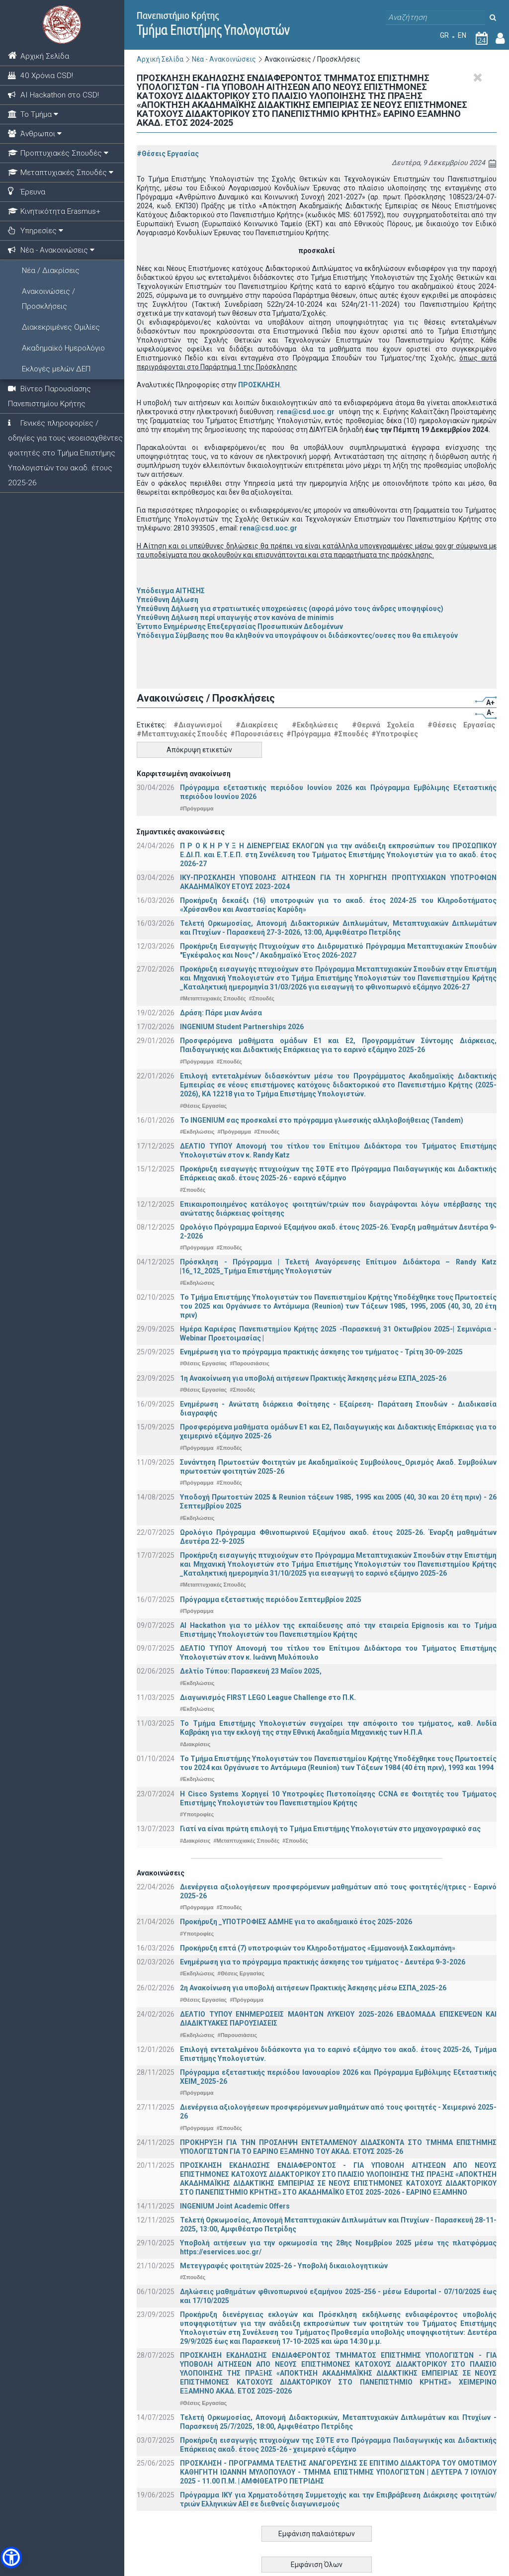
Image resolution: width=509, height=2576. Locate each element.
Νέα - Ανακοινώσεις (224, 59)
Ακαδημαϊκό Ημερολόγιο (63, 348)
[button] (11, 2557)
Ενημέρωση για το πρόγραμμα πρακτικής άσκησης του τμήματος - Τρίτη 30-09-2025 (321, 1352)
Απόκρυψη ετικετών (199, 750)
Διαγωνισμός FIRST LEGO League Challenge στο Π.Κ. (268, 1697)
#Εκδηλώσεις (315, 725)
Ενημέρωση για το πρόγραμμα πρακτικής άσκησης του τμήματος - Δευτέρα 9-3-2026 (322, 1962)
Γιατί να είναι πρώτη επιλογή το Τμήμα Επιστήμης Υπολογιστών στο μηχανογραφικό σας (330, 1829)
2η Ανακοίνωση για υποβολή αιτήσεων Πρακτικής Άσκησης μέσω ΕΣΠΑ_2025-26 (313, 1988)
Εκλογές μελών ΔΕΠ (56, 368)
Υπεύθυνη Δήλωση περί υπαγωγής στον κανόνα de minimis (235, 618)
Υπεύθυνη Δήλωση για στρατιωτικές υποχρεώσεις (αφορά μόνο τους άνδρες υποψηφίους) (290, 609)
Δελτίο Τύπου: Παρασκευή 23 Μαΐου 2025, (251, 1671)
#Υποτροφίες (394, 734)
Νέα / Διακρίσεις (51, 270)
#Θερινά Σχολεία (383, 725)
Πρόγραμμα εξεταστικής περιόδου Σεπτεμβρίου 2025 (270, 1599)
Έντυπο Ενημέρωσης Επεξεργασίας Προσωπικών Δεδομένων (240, 626)
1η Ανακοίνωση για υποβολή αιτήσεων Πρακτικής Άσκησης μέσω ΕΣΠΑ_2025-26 (313, 1378)
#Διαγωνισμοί (197, 725)
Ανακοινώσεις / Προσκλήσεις (48, 299)
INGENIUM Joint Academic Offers (235, 2206)
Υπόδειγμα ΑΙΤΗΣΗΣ (171, 591)
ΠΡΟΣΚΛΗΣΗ (259, 385)
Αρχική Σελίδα (160, 59)
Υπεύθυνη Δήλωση (167, 600)
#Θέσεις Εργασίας (168, 154)
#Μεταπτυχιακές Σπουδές (182, 734)
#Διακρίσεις (257, 725)
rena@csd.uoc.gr (306, 412)
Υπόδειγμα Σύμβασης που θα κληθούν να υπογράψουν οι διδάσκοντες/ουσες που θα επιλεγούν (297, 635)
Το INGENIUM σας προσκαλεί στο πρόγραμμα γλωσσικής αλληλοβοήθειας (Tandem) (321, 1120)
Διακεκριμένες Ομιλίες (61, 327)
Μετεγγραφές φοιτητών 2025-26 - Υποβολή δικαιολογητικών (284, 2266)
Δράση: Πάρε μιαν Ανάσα (221, 1013)
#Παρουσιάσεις (256, 734)
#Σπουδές (351, 734)
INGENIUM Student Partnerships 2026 (242, 1027)
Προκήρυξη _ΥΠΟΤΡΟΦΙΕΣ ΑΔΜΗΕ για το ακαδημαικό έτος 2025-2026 (296, 1922)
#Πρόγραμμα (308, 734)
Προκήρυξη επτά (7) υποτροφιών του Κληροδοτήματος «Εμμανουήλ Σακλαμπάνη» (317, 1948)
